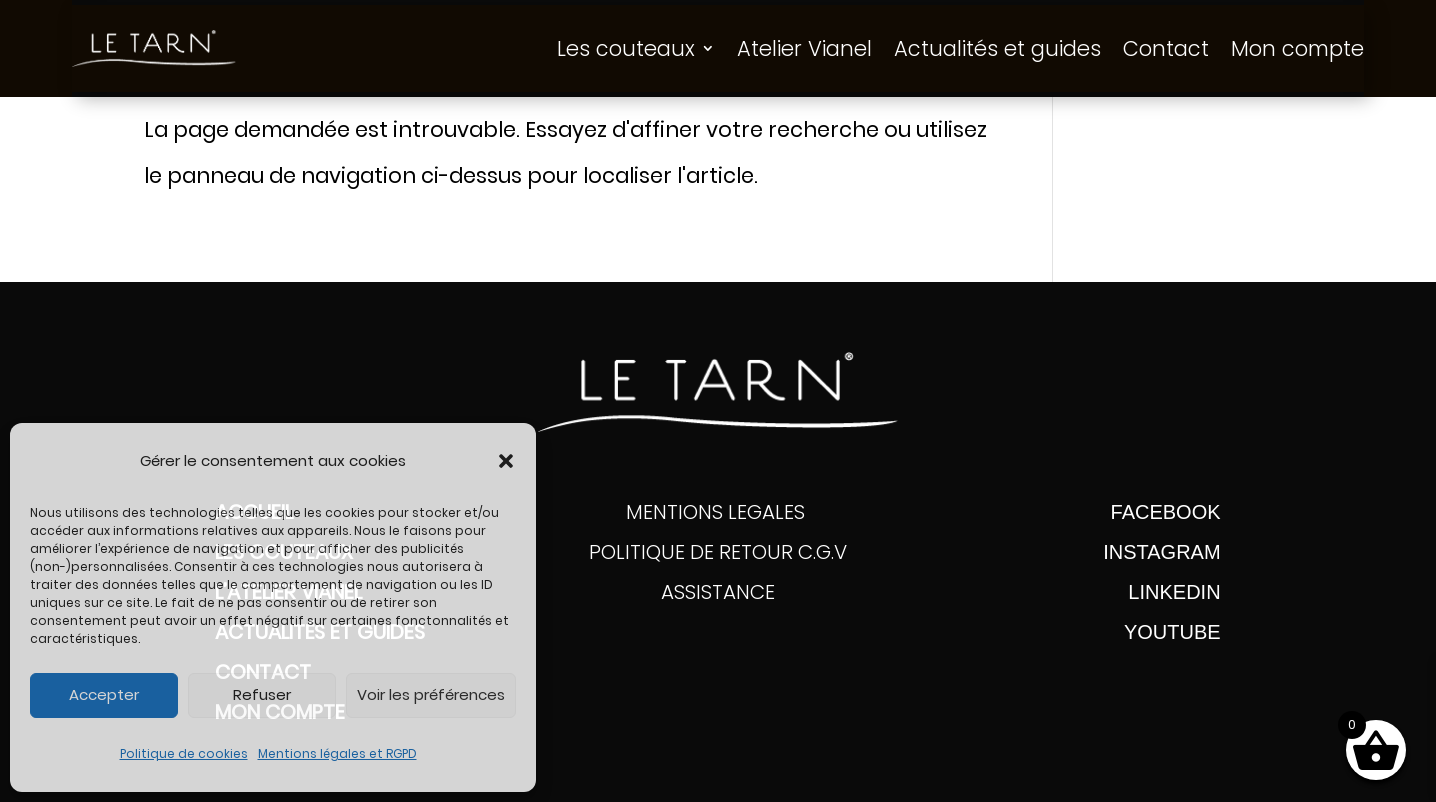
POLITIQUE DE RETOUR (693, 552)
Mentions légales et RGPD (337, 753)
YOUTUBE (1172, 632)
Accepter (104, 694)
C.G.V (822, 552)
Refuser (262, 694)
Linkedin (1174, 592)
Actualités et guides (997, 48)
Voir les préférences (431, 694)
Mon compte (1297, 48)
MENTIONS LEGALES (718, 512)
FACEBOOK (1166, 512)
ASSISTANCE (718, 592)
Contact (1166, 48)
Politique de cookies (184, 753)
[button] (506, 461)
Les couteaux (626, 48)
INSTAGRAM (1161, 552)
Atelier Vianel (804, 48)
